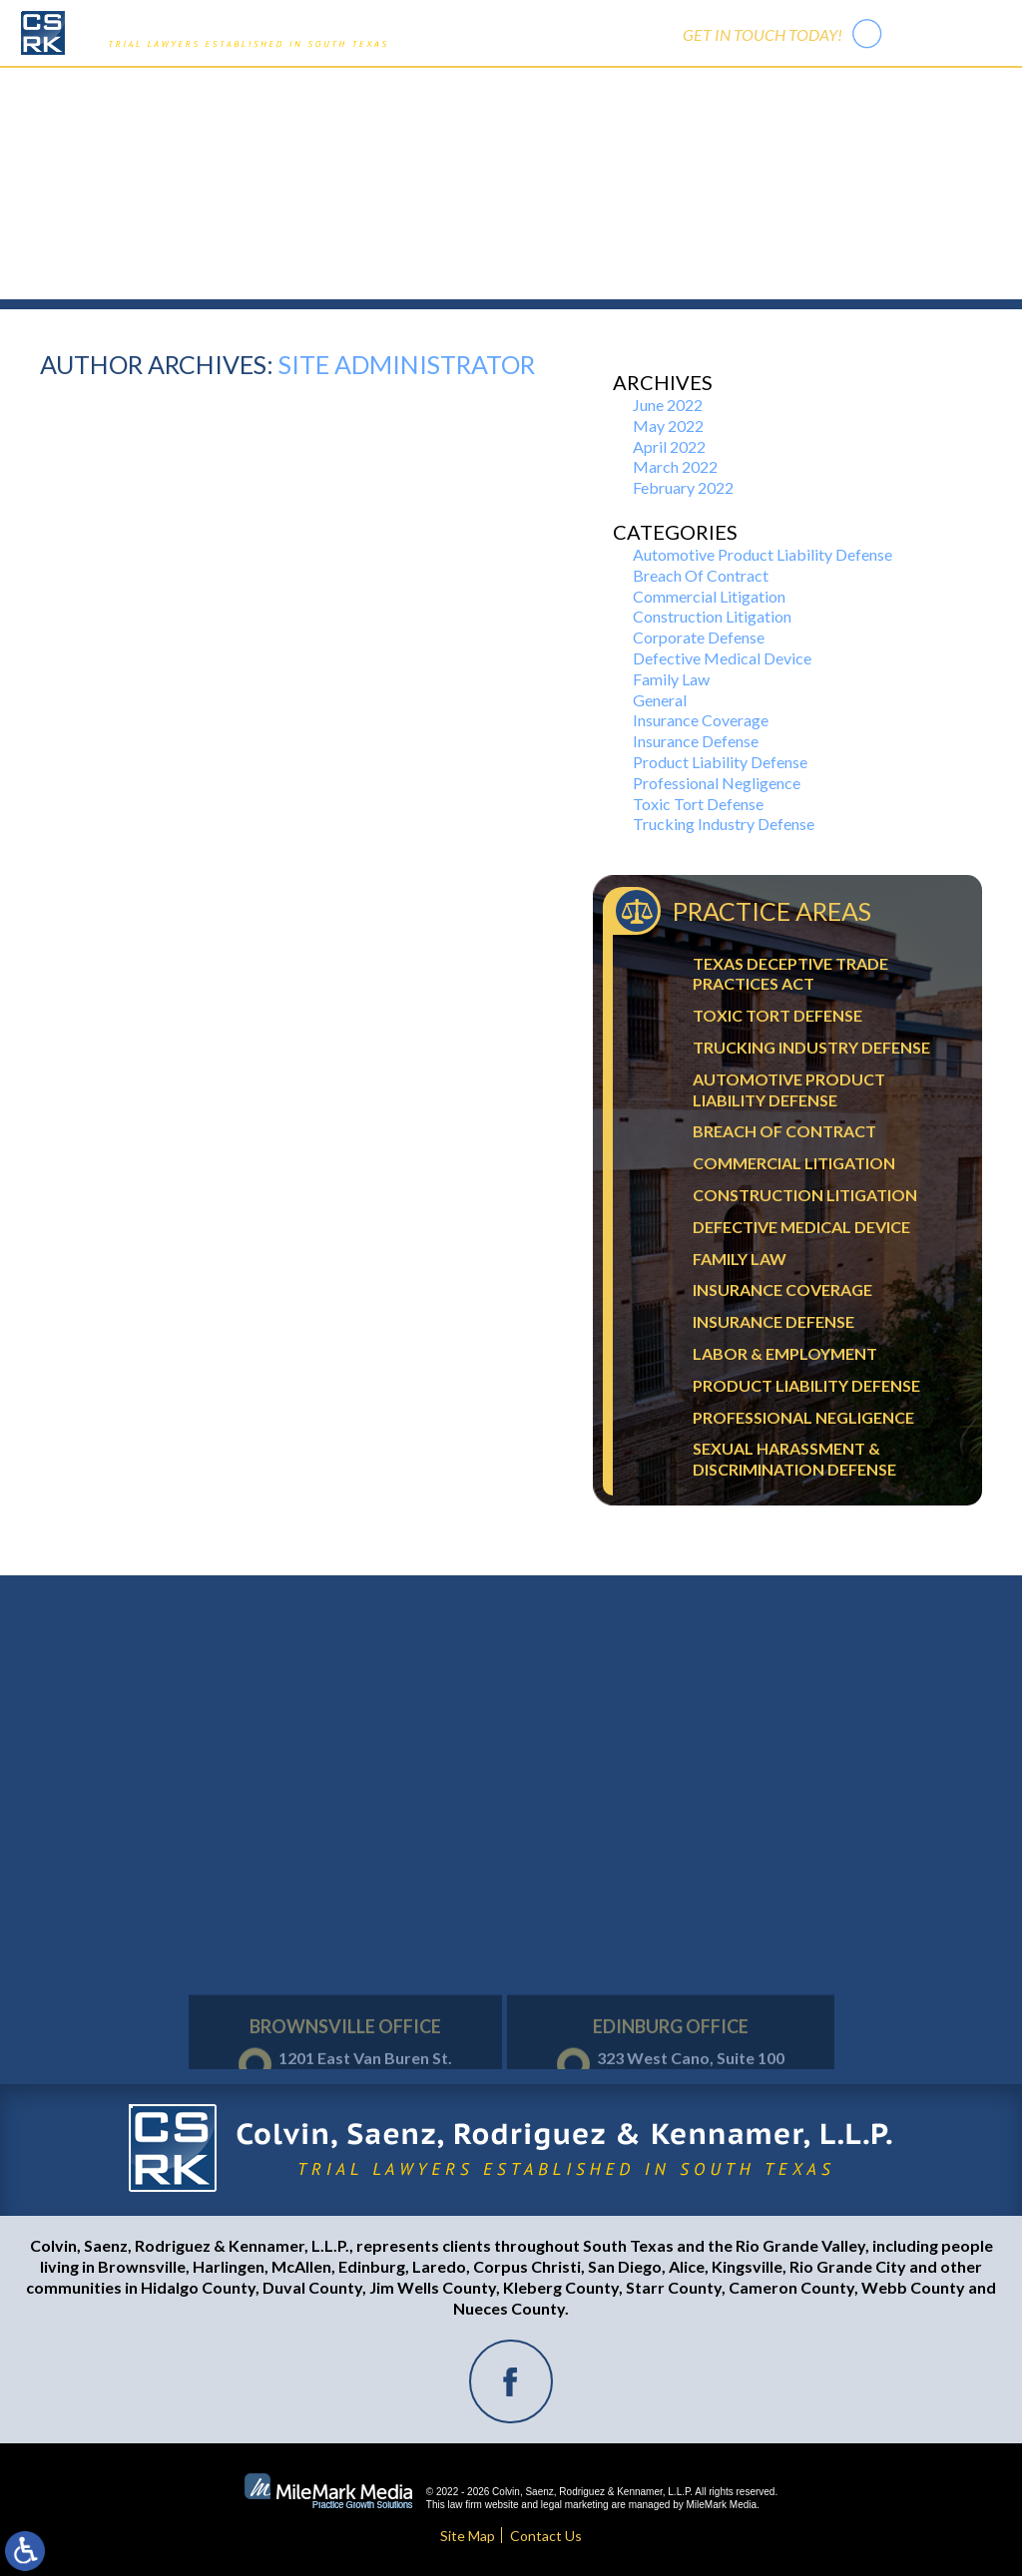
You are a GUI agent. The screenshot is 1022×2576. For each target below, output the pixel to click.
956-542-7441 (946, 33)
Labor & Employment (785, 1353)
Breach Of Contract (700, 575)
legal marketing (575, 2504)
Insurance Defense (696, 740)
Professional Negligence (716, 782)
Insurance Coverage (700, 719)
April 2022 (669, 446)
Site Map (467, 2535)
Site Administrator (406, 364)
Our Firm (378, 89)
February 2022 (683, 487)
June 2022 (668, 404)
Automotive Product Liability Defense (762, 554)
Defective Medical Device (722, 657)
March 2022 (675, 466)
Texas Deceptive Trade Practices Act (790, 974)
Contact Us (702, 89)
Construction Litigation (712, 616)
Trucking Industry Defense (723, 823)
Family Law (671, 678)
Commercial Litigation (709, 596)
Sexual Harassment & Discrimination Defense (794, 1459)
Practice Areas (481, 89)
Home (302, 89)
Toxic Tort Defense (698, 803)
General (660, 699)
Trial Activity (596, 89)
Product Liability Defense (720, 761)
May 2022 (668, 425)
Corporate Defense (699, 637)
